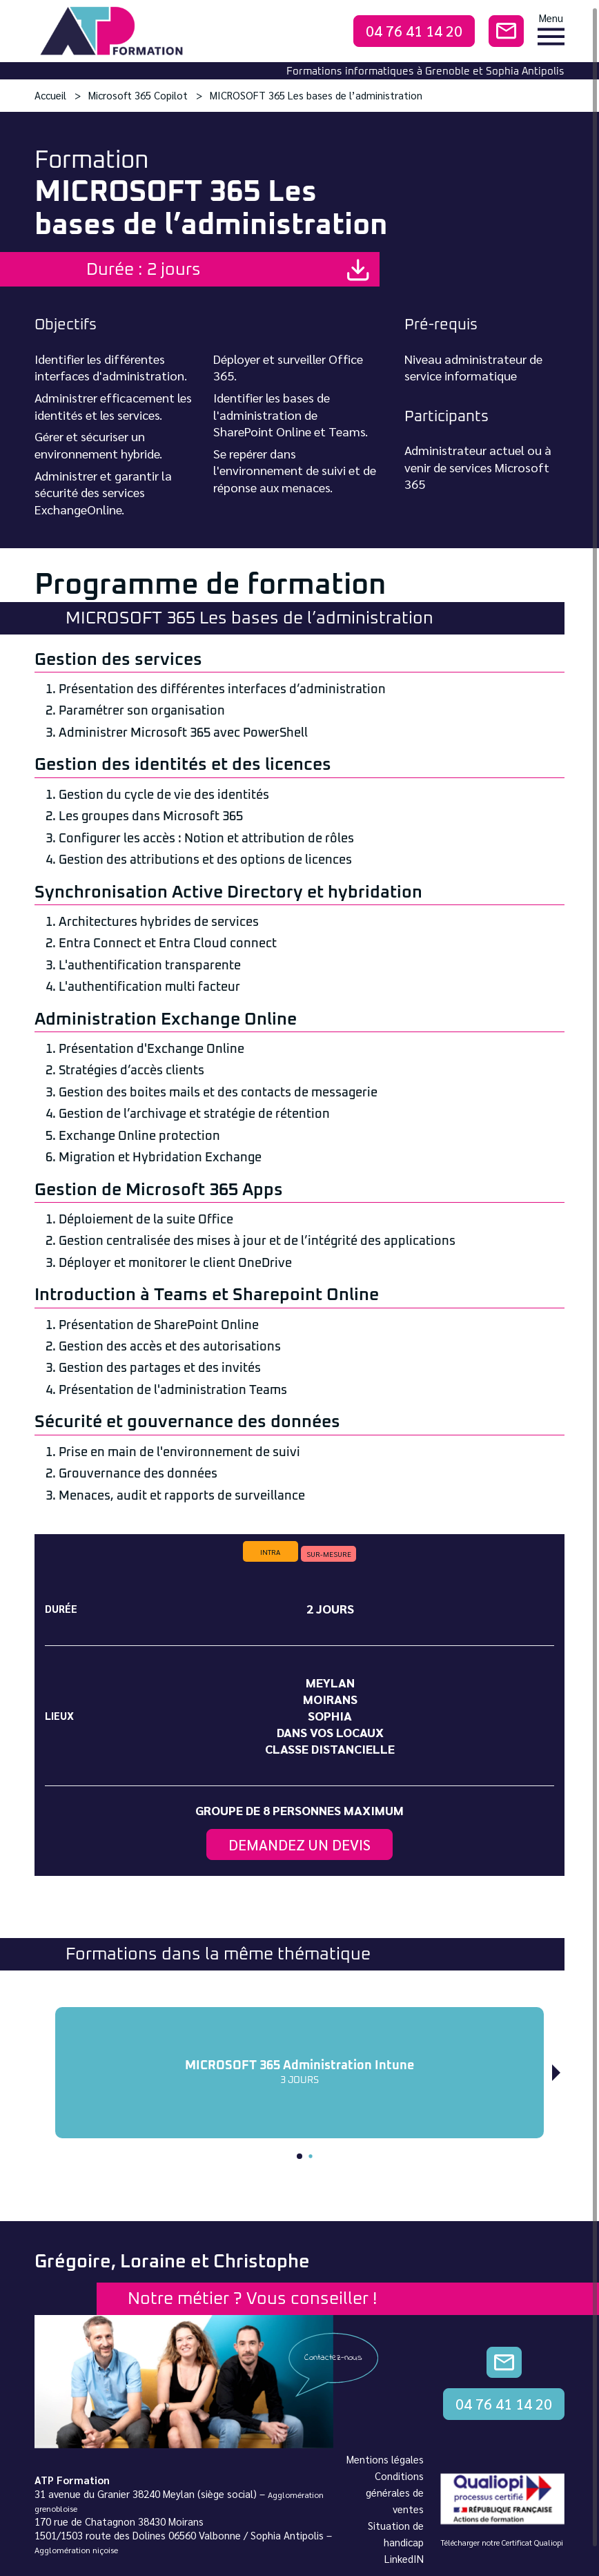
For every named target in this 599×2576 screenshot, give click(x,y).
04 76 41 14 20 (414, 30)
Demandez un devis (299, 1844)
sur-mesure (328, 1553)
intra (270, 1551)
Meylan (330, 1682)
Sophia (330, 1715)
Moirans (330, 1699)
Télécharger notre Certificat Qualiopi (501, 2542)
